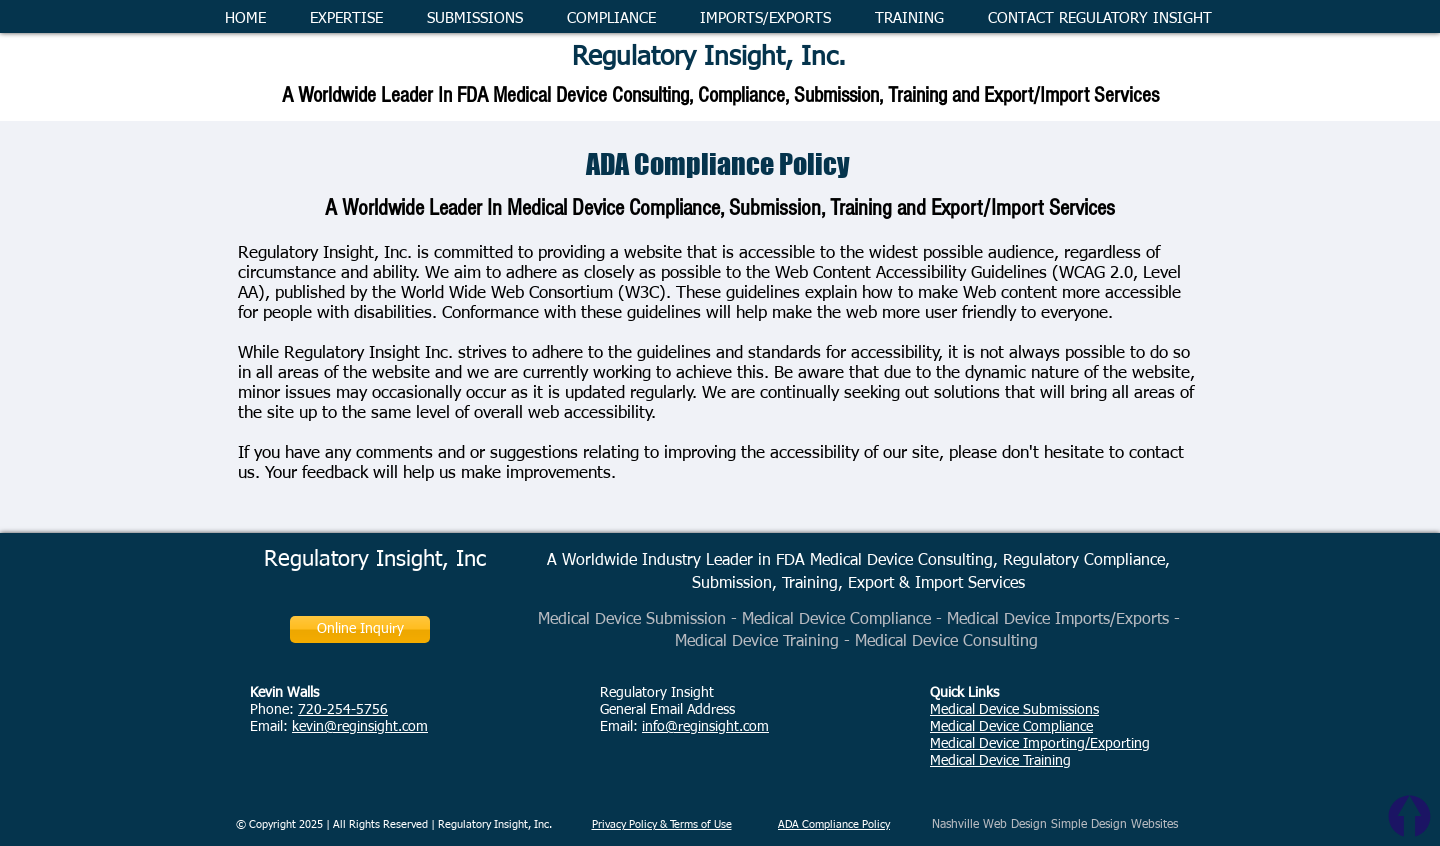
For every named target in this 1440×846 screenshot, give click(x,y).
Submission (732, 584)
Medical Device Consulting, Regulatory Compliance (987, 561)
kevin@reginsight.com (360, 727)
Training (810, 584)
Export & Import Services (936, 584)
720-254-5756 (343, 710)
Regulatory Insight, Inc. (709, 58)
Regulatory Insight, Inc (375, 560)
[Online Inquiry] (360, 629)
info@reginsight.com (705, 727)
